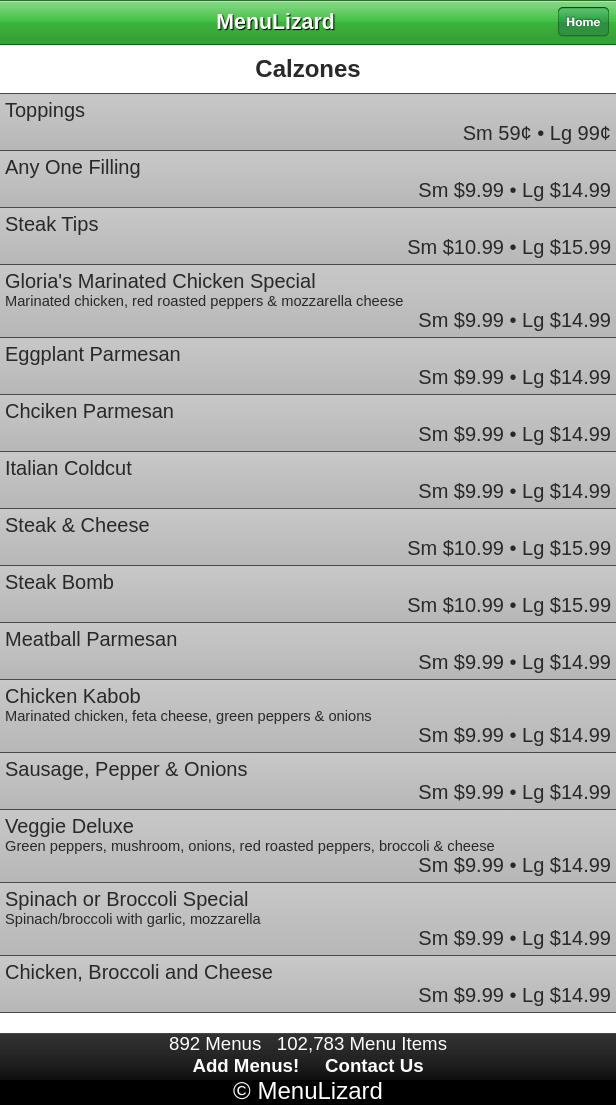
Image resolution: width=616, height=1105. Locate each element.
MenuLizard (319, 1090)
